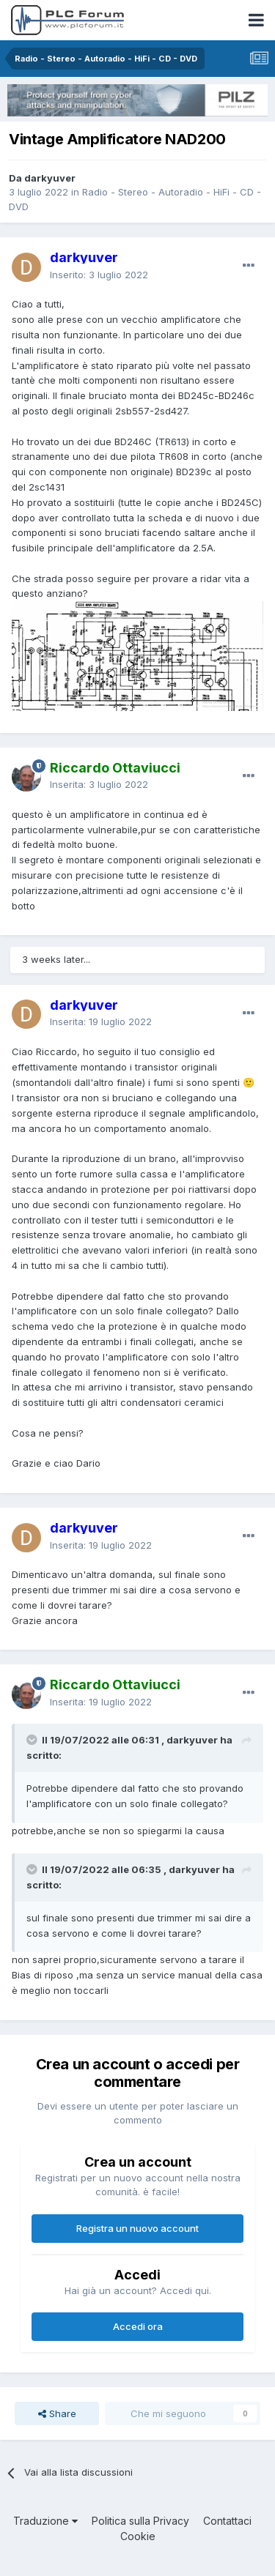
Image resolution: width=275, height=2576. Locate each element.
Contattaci (227, 2520)
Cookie (137, 2536)
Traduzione (45, 2520)
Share (57, 2413)
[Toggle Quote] (33, 1740)
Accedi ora (138, 2326)
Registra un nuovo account (137, 2228)
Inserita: (99, 784)
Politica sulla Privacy (140, 2520)
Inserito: (99, 274)
